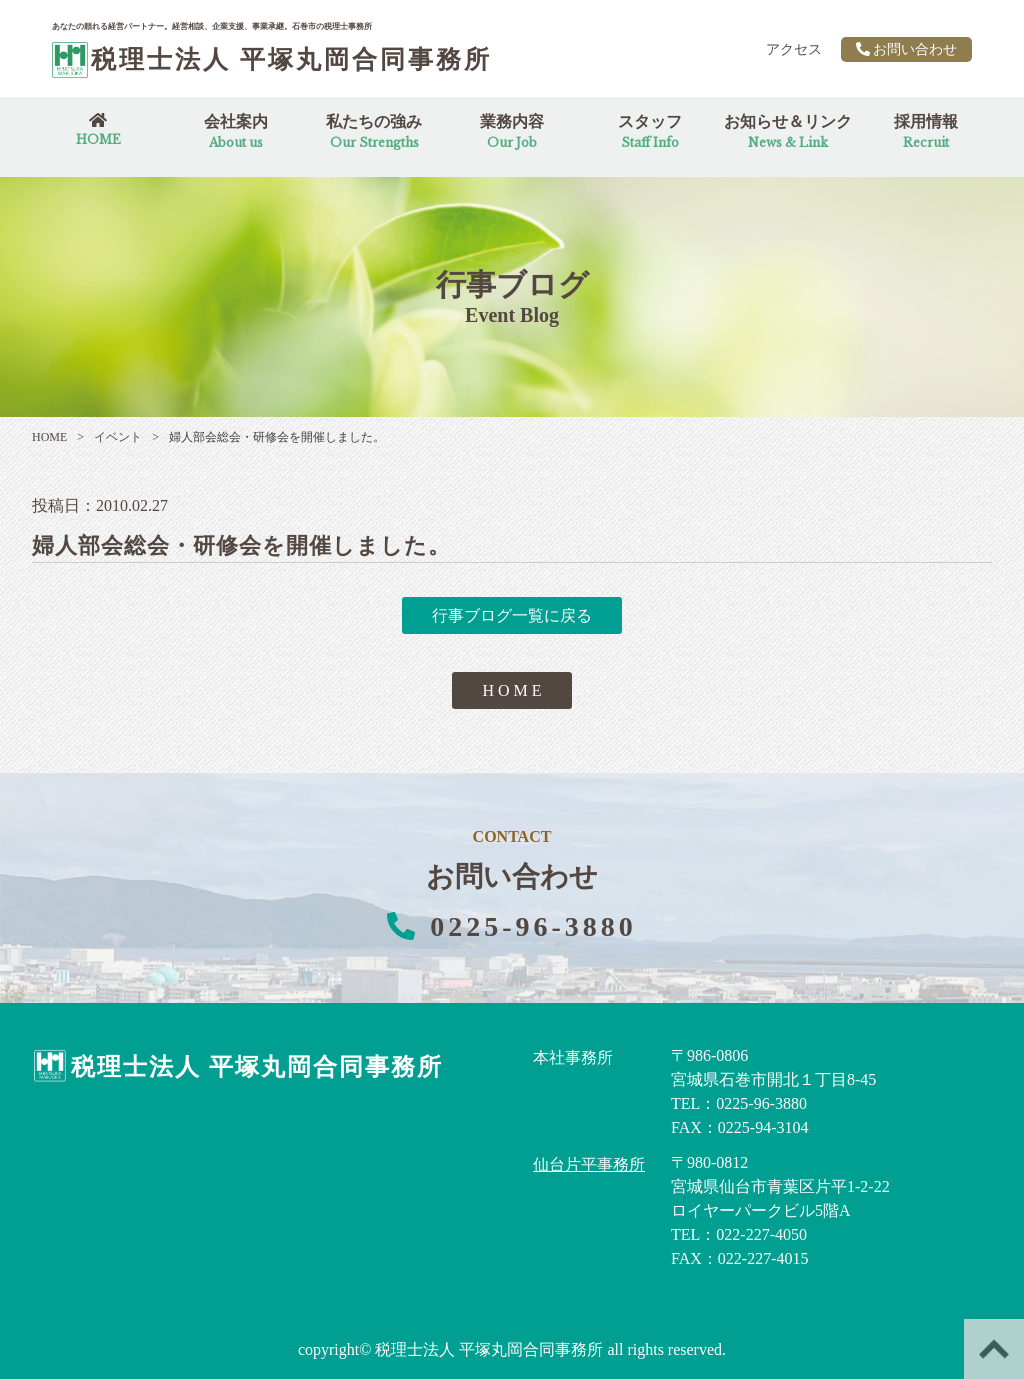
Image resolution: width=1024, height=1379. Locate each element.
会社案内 (236, 131)
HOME (49, 437)
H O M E (511, 690)
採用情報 (926, 131)
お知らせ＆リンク (788, 131)
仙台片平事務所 (589, 1164)
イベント (109, 437)
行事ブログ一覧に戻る (512, 615)
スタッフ (650, 131)
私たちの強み (374, 131)
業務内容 (512, 131)
